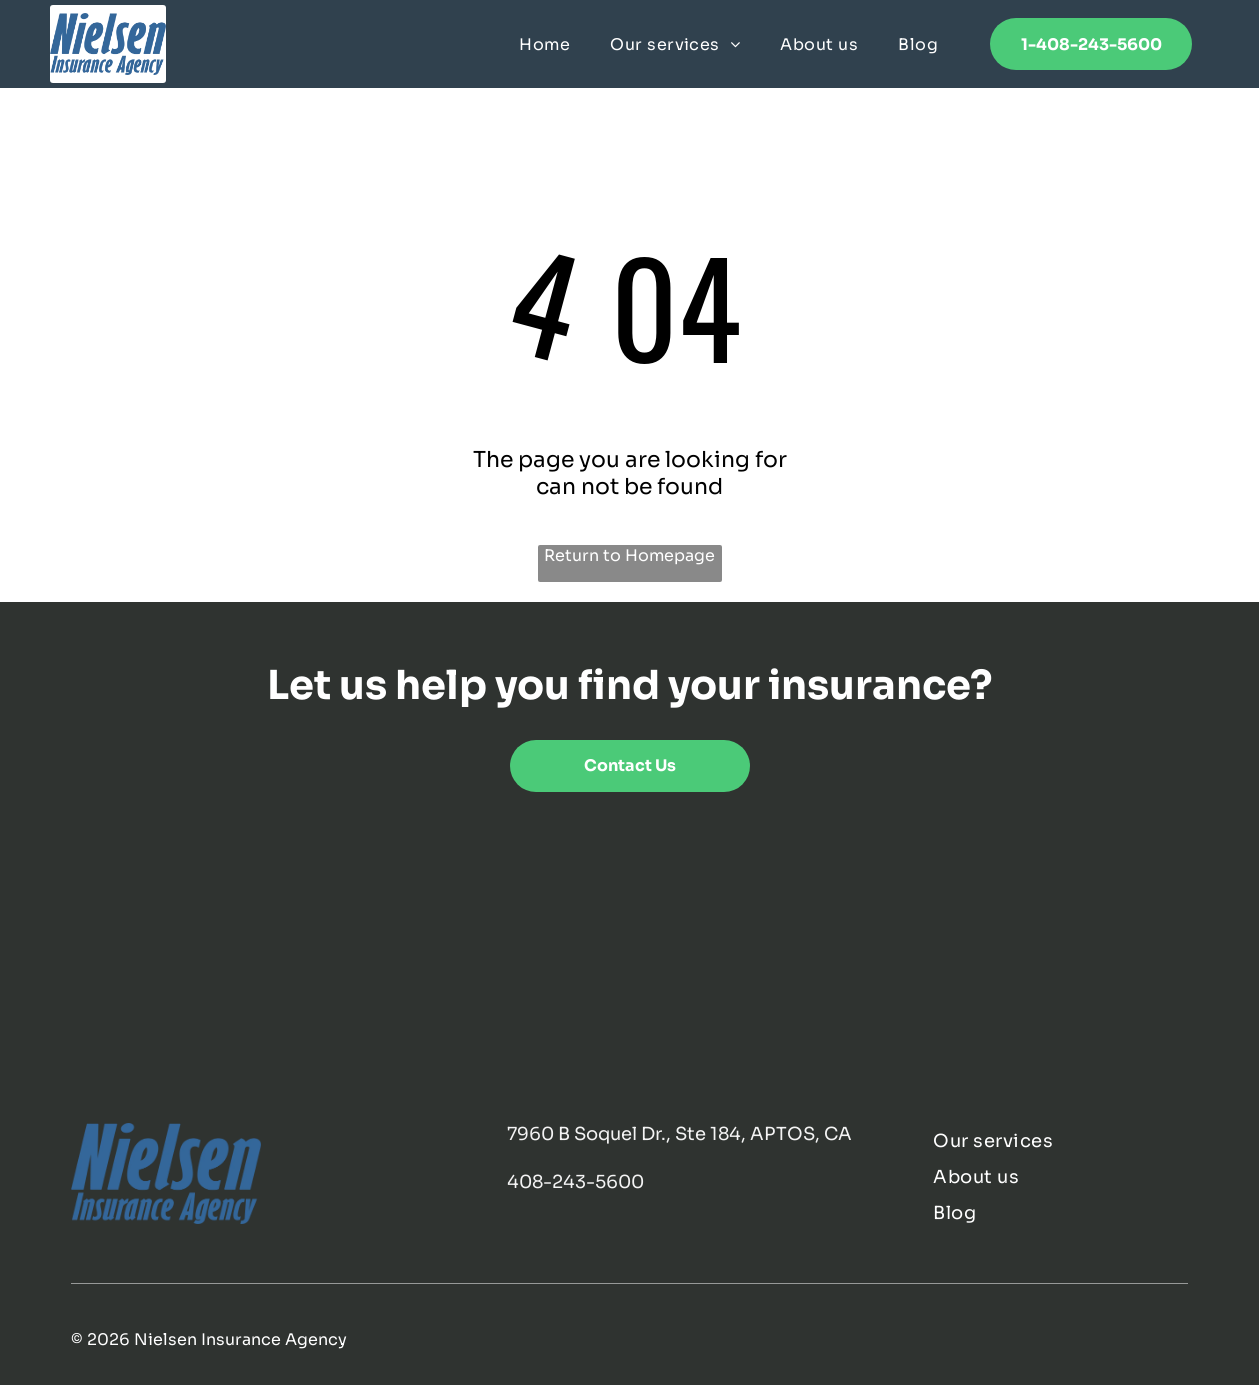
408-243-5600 (575, 1182)
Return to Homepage (629, 555)
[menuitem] (544, 43)
